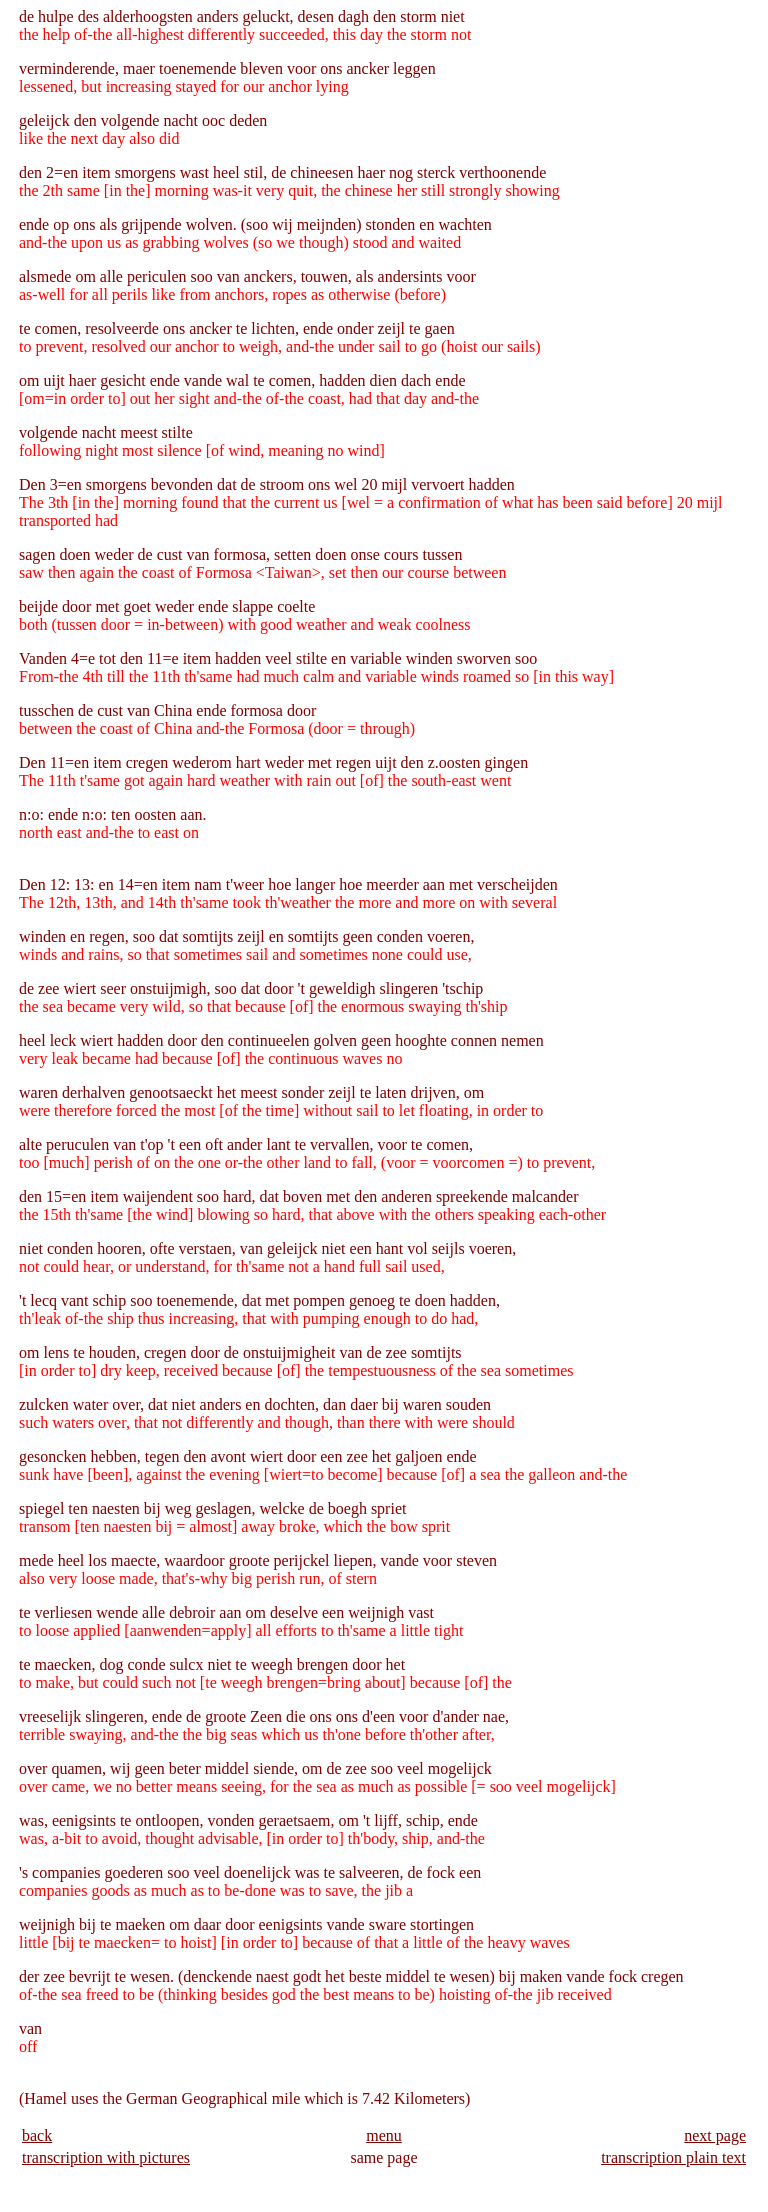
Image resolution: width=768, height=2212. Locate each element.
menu (384, 2135)
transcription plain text (673, 2157)
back (37, 2135)
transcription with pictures (106, 2157)
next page (715, 2135)
